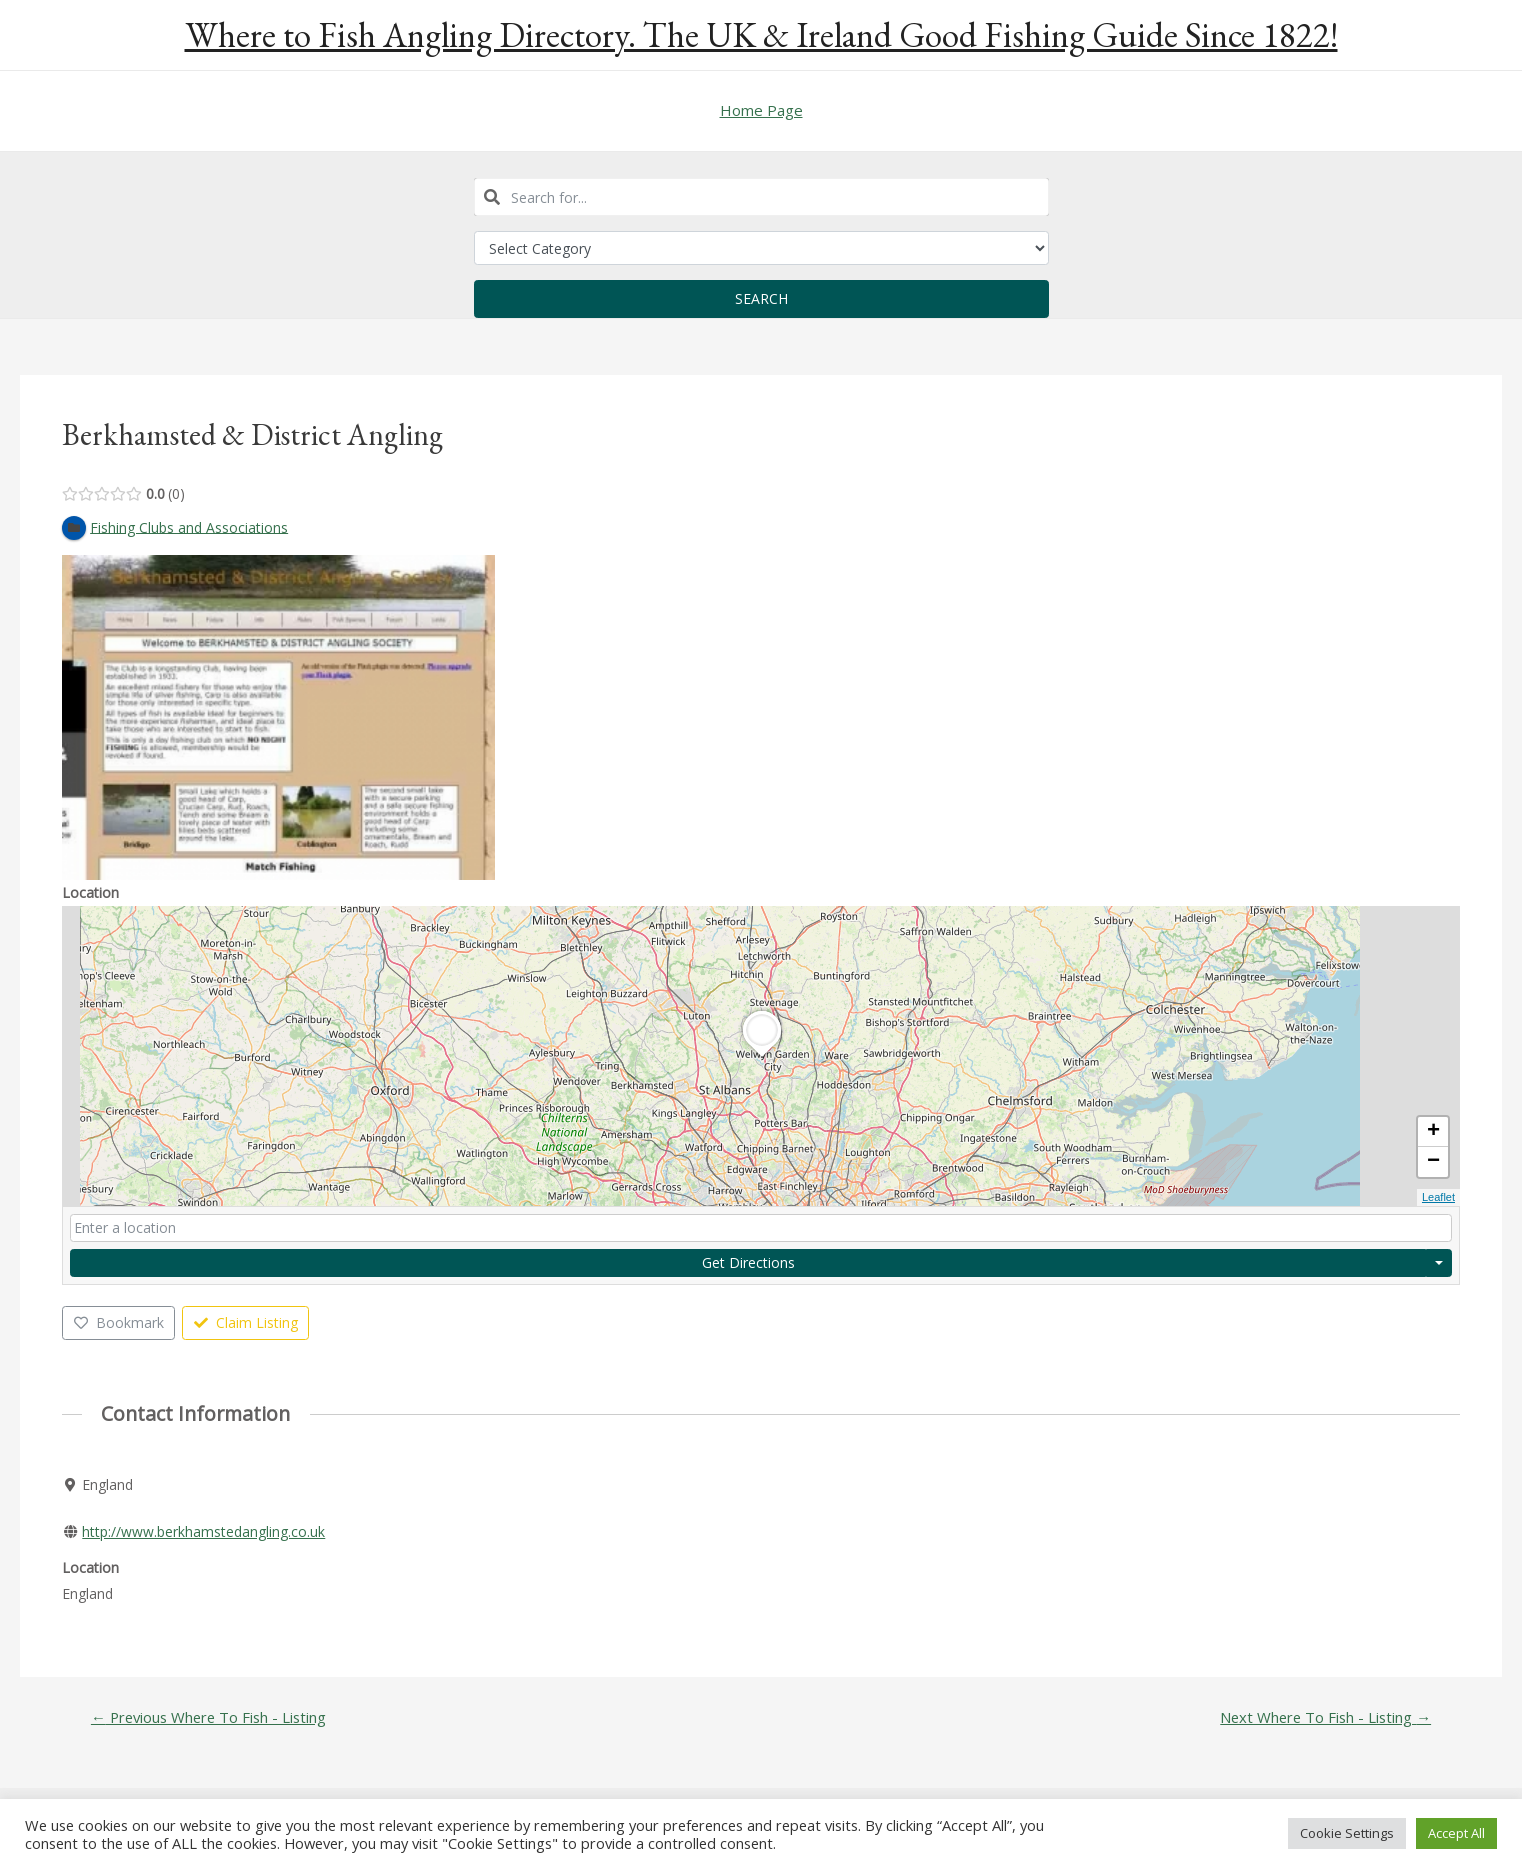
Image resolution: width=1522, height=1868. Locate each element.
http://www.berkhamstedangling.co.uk (203, 1531)
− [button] (1433, 1163)
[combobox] (761, 197)
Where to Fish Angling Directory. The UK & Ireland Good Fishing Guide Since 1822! (761, 34)
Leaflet (1438, 1198)
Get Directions (748, 1262)
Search (761, 298)
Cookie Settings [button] (1347, 1833)
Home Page (761, 110)
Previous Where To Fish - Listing (210, 1718)
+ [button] (1433, 1133)
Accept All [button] (1456, 1833)
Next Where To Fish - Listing (1324, 1718)
